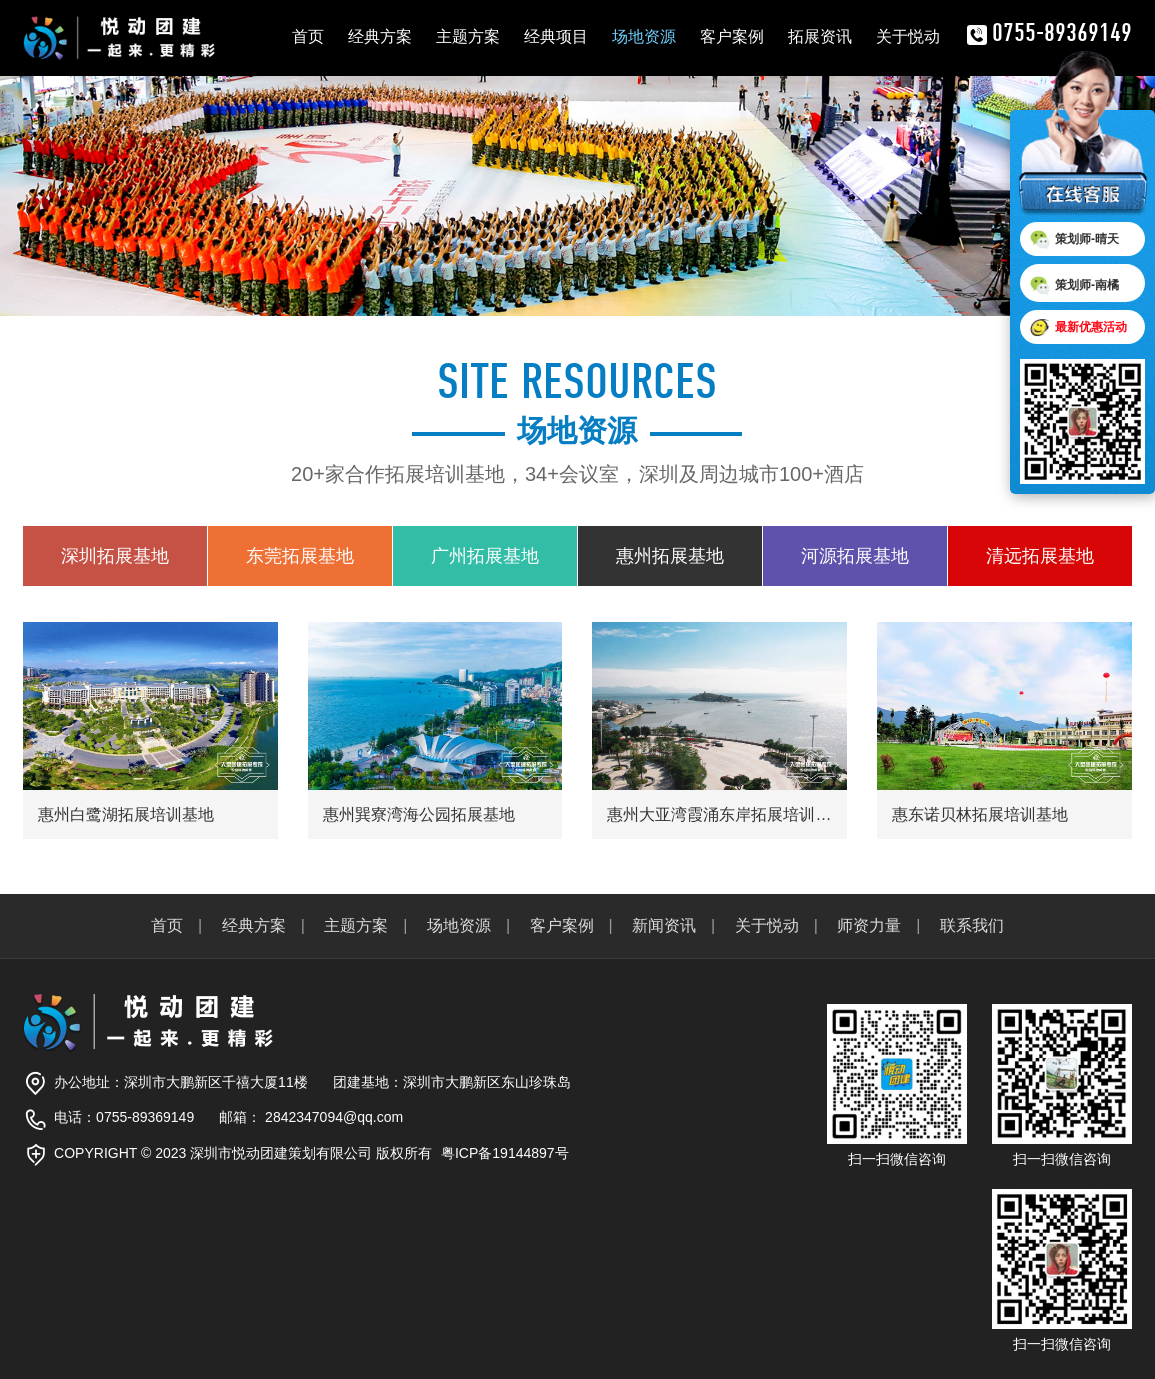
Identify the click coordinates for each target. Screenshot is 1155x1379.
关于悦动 (908, 36)
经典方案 (380, 36)
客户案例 (732, 36)
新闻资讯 (664, 925)
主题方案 (468, 36)
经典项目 (556, 36)
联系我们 (972, 925)
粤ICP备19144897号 (505, 1153)
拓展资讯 (820, 36)
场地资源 (644, 36)
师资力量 (869, 925)
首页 (308, 36)
